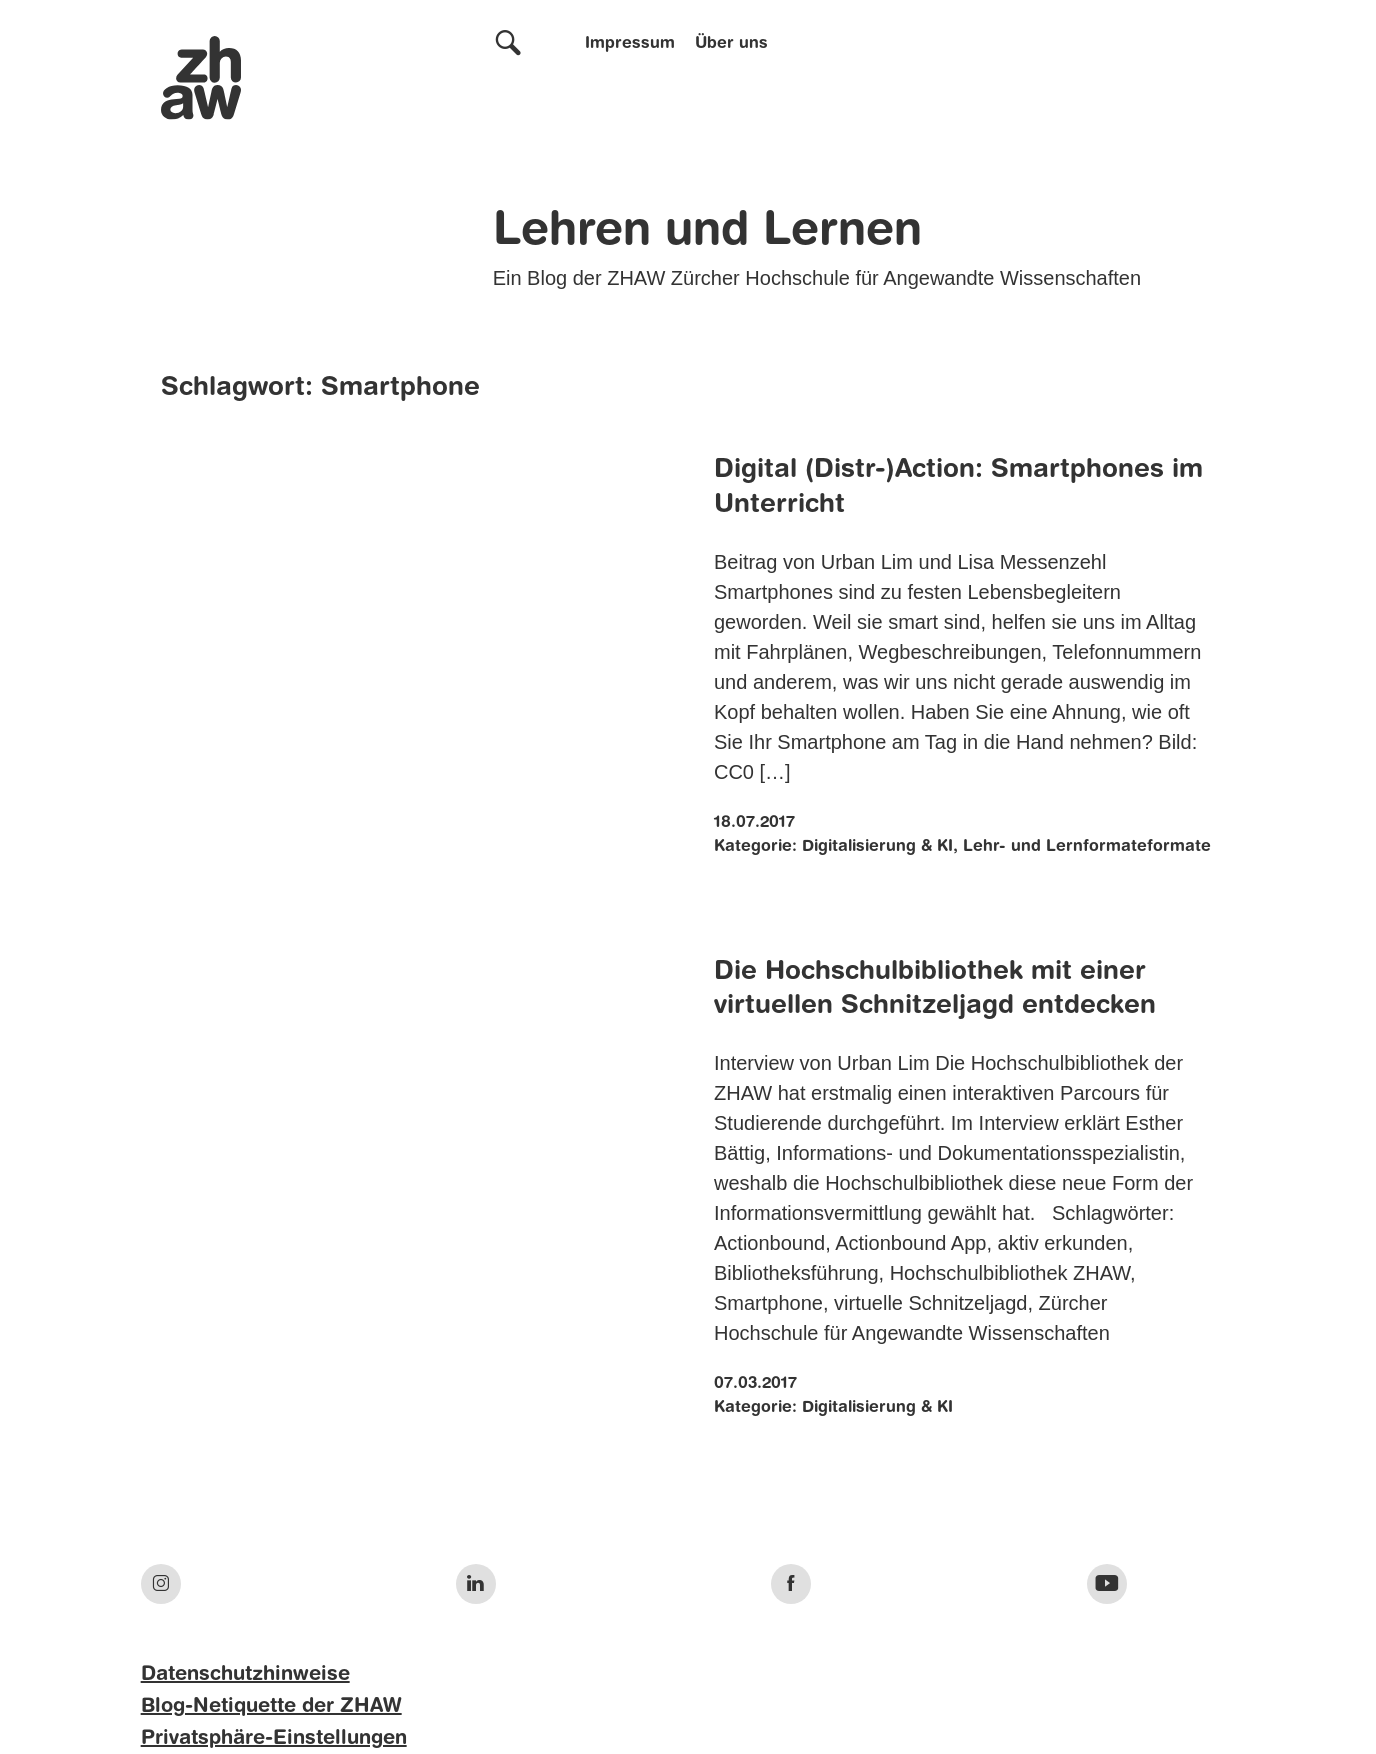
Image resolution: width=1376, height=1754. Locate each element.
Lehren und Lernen (707, 232)
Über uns (731, 44)
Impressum (630, 44)
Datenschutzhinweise (245, 1675)
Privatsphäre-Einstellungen (274, 1739)
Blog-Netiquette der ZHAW (271, 1707)
